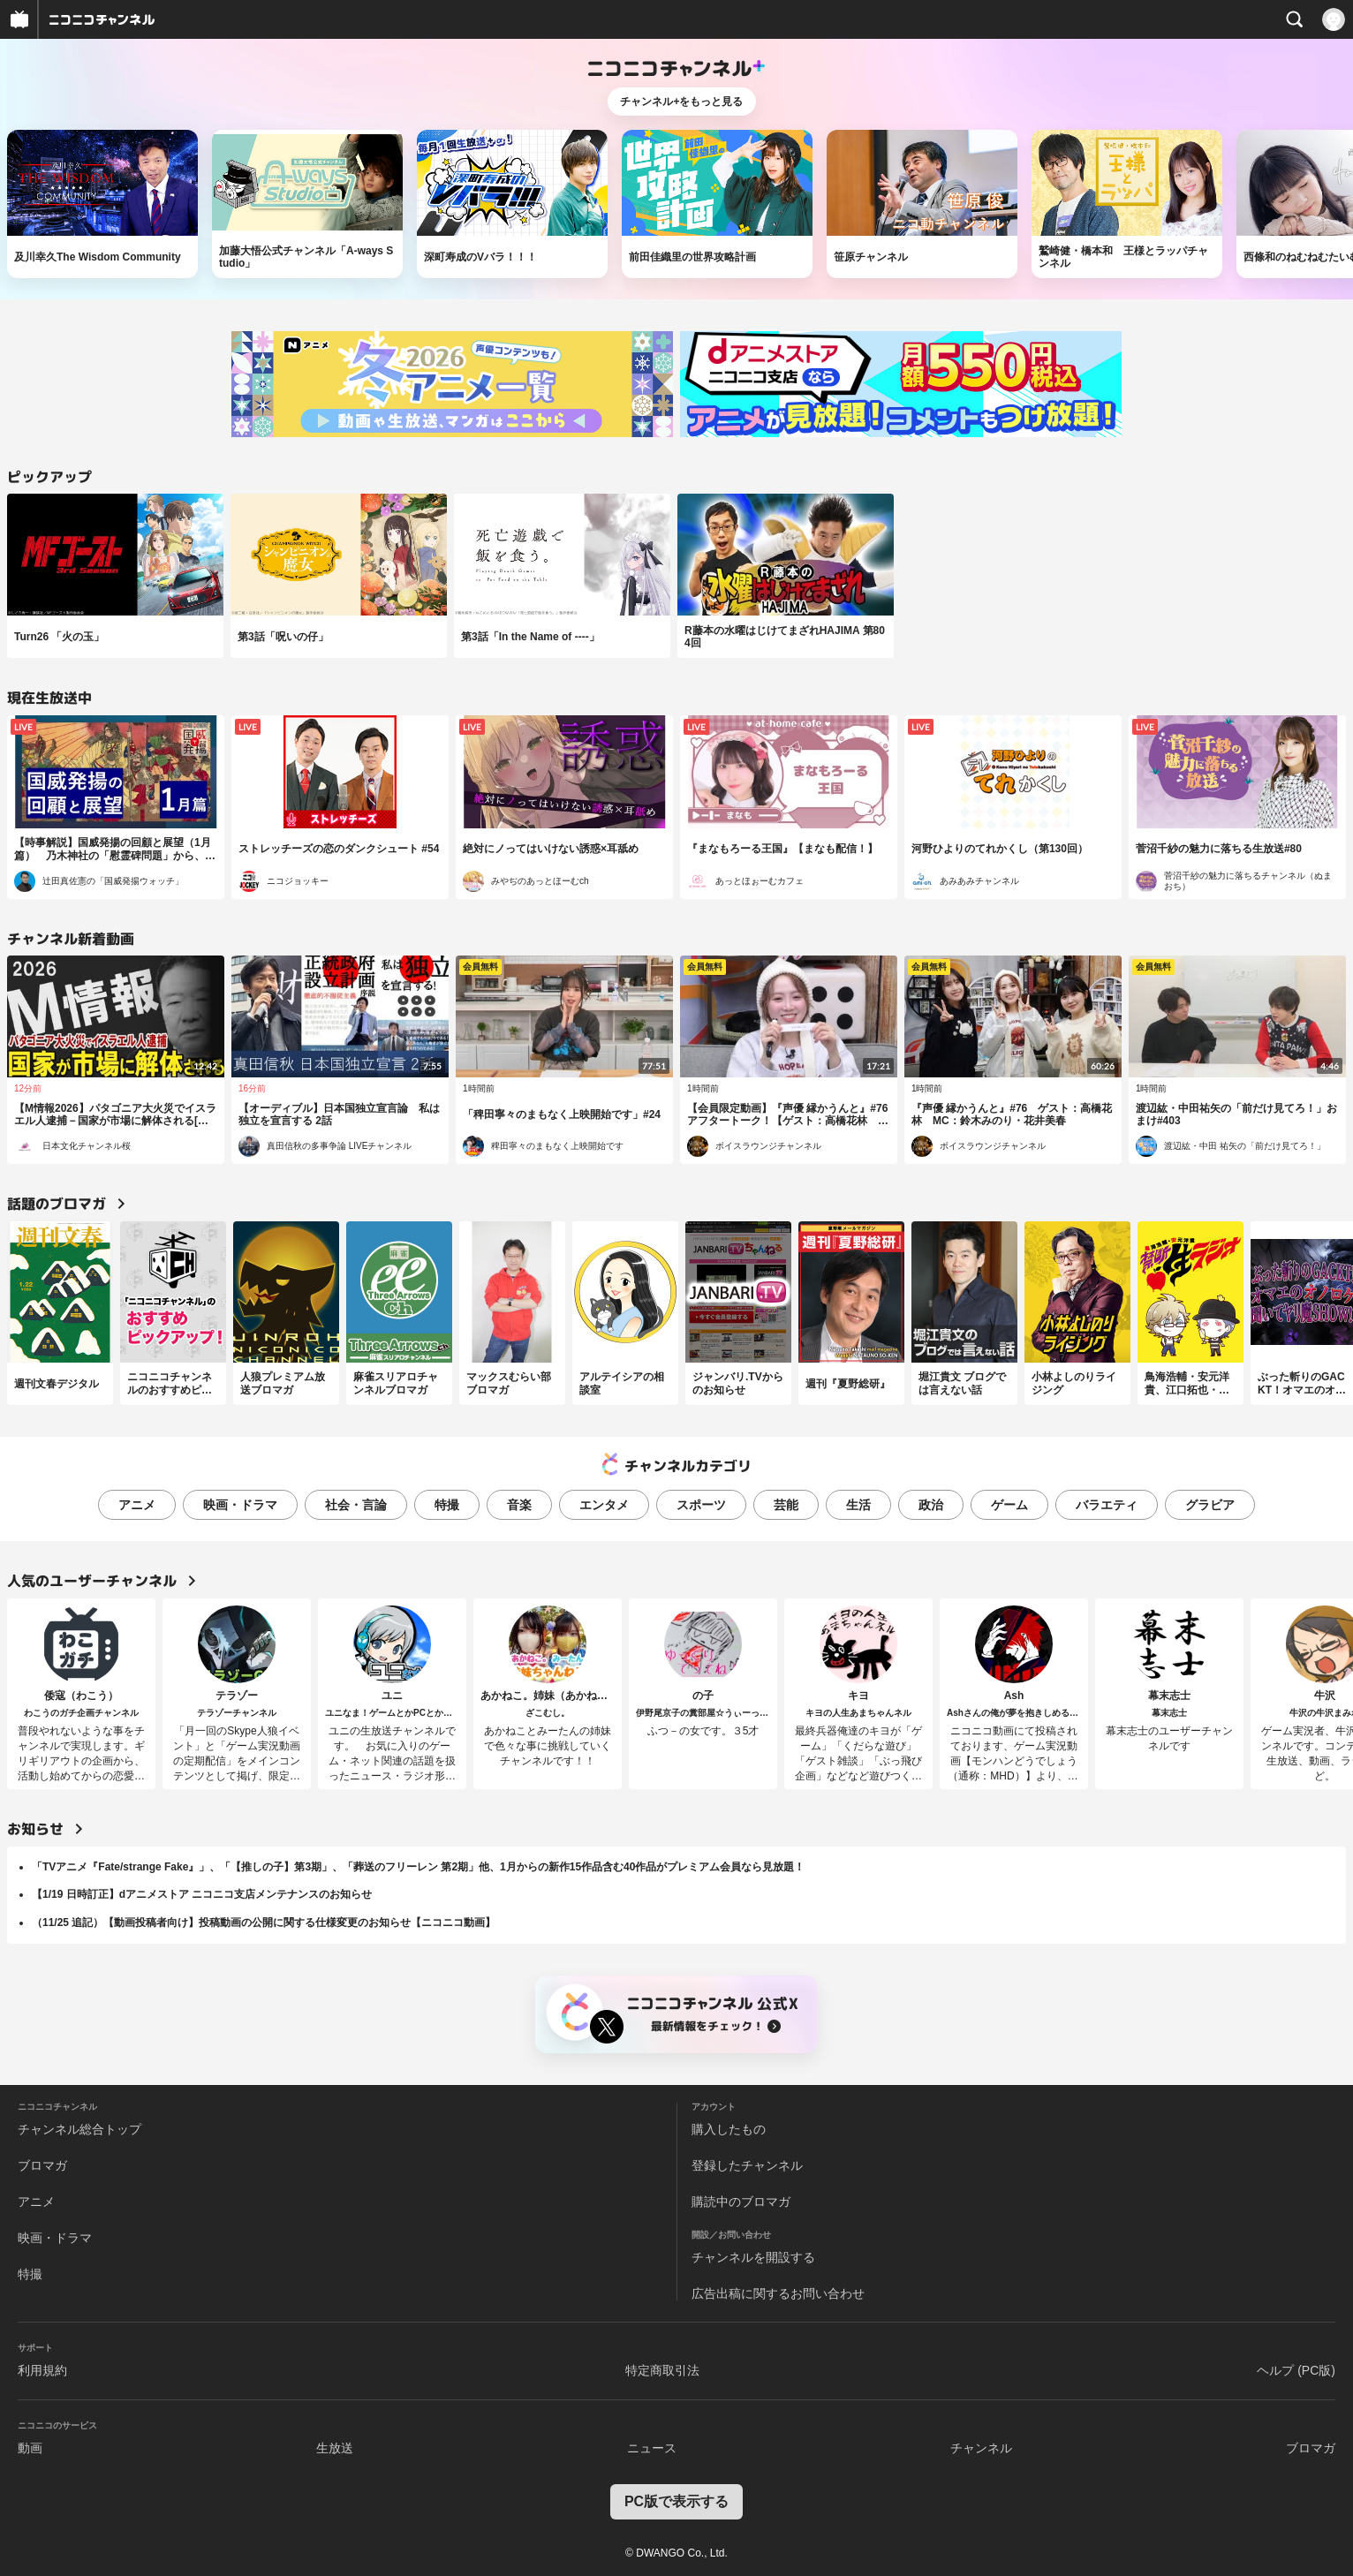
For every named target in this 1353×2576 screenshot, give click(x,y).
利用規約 (42, 2370)
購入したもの (729, 2129)
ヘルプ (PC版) (1296, 2370)
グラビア (1210, 1505)
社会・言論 (356, 1505)
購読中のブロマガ (741, 2202)
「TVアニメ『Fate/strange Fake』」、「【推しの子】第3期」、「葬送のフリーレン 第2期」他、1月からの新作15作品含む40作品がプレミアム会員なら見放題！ (418, 1867)
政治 (930, 1505)
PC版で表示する (676, 2501)
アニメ (136, 1505)
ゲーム (1009, 1505)
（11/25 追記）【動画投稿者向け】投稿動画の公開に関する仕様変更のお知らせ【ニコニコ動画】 (263, 1922)
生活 (858, 1505)
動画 (30, 2448)
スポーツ (701, 1505)
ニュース (651, 2448)
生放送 (334, 2448)
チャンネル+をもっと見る (681, 101)
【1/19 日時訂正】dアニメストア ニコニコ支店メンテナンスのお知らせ (202, 1894)
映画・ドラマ (240, 1505)
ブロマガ (42, 2165)
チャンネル (981, 2448)
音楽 (519, 1505)
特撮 (447, 1505)
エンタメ (604, 1505)
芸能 (786, 1505)
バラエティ (1107, 1505)
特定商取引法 (662, 2370)
